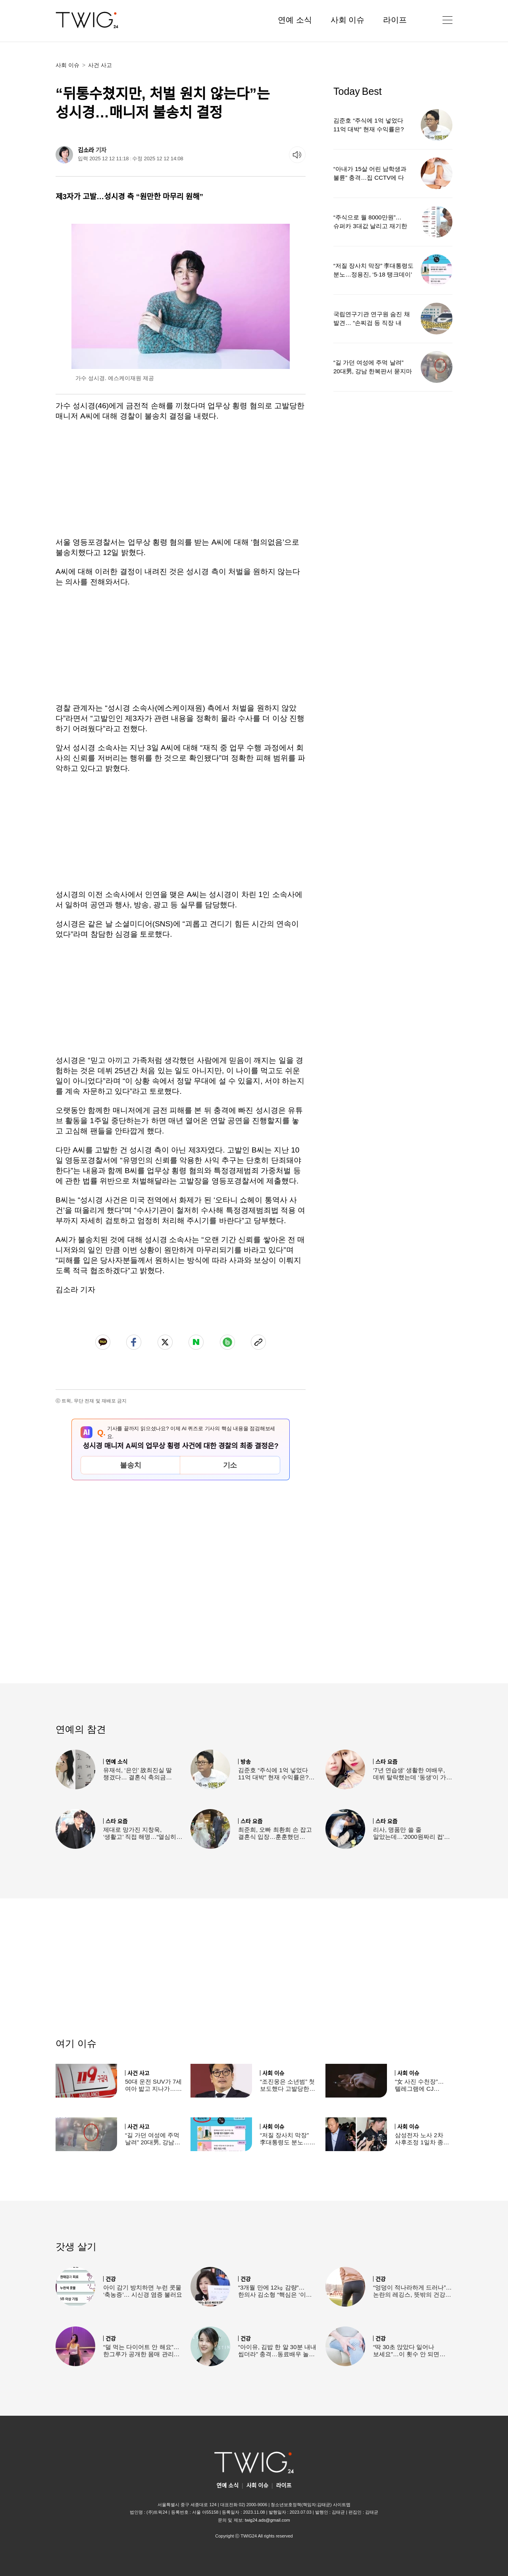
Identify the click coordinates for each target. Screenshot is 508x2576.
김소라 (86, 150)
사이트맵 (341, 2504)
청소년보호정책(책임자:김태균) (301, 2504)
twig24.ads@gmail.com (267, 2520)
